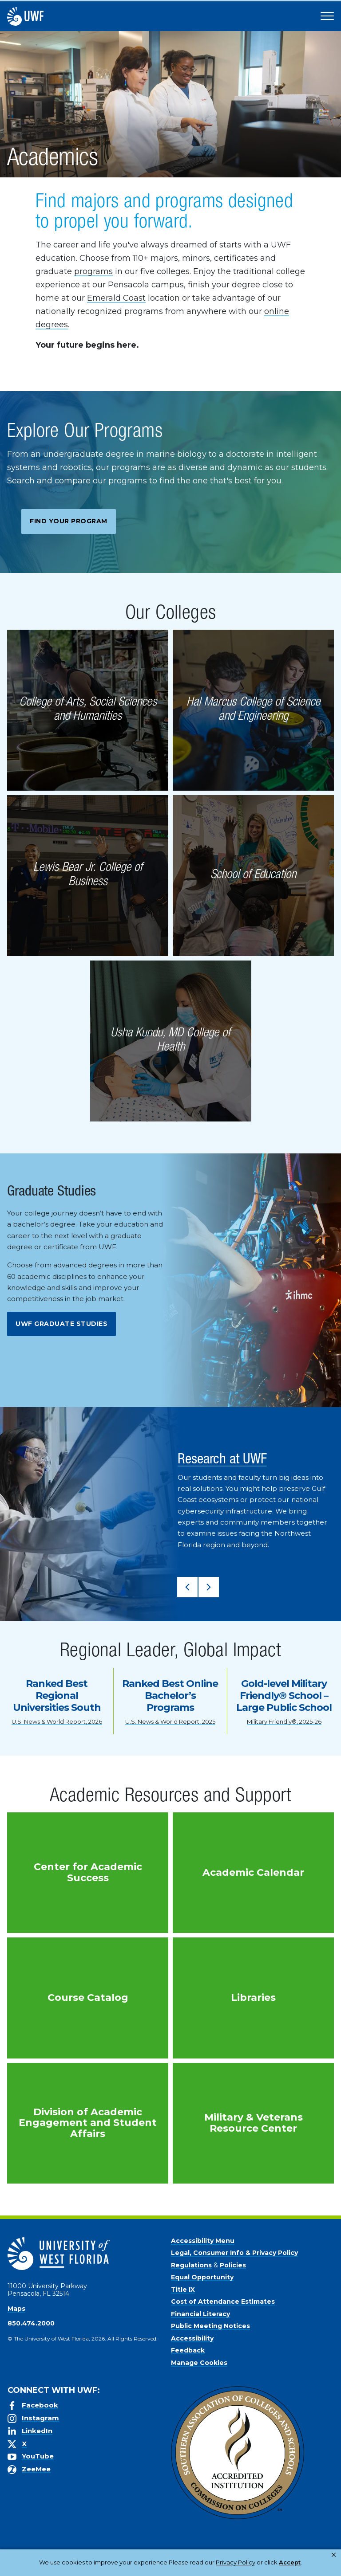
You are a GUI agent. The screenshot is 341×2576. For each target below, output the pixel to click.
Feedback (188, 2350)
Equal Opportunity (202, 2277)
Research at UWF (222, 1460)
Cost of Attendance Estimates (223, 2301)
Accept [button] (190, 2567)
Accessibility (192, 2338)
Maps (16, 2309)
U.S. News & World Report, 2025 (170, 1721)
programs (93, 271)
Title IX (183, 2290)
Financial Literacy (200, 2314)
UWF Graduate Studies (61, 1324)
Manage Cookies (199, 2363)
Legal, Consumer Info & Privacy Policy (234, 2253)
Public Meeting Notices (210, 2326)
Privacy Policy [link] (142, 2567)
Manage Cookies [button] (237, 2567)
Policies (233, 2265)
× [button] (334, 2554)
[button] (187, 1587)
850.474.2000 (31, 2323)
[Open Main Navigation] (327, 16)
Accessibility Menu (202, 2241)
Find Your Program (68, 521)
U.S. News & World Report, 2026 (57, 1721)
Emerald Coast (116, 298)
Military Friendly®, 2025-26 (284, 1721)
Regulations (191, 2265)
